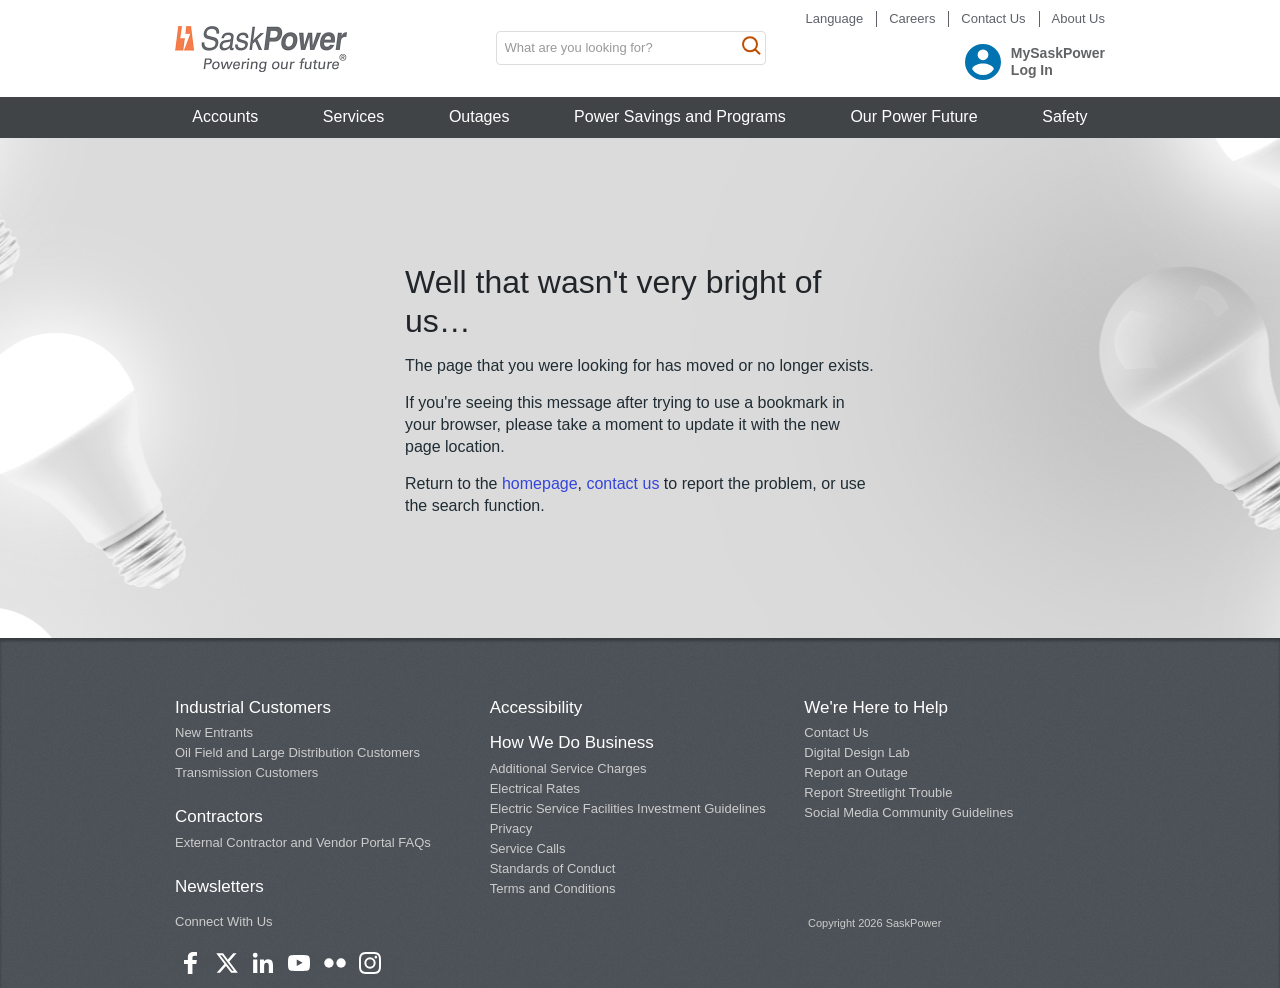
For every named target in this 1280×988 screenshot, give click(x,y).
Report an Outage (855, 772)
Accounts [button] (225, 116)
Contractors (219, 816)
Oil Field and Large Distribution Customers (297, 752)
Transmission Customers (246, 772)
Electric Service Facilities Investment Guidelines (628, 808)
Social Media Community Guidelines (908, 812)
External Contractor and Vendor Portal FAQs (303, 842)
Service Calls (528, 848)
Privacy (511, 828)
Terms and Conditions (553, 888)
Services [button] (353, 116)
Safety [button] (1064, 116)
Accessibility (536, 707)
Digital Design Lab (857, 752)
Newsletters (219, 886)
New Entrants (214, 732)
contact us (624, 483)
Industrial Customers (253, 707)
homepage (540, 483)
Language (834, 18)
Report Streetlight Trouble (878, 792)
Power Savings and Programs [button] (680, 116)
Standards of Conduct (553, 868)
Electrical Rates (535, 788)
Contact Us (993, 18)
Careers (912, 18)
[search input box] (631, 48)
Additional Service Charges (568, 768)
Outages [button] (479, 116)
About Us (1078, 18)
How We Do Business (572, 742)
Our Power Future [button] (913, 116)
